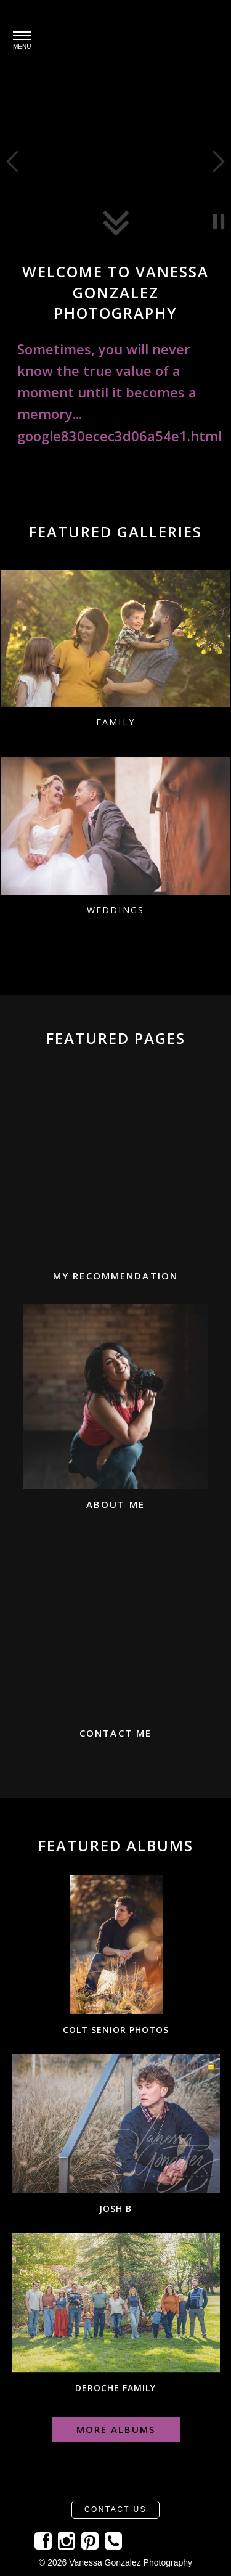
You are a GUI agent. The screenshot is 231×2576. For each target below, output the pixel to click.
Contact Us (115, 2509)
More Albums (115, 2429)
